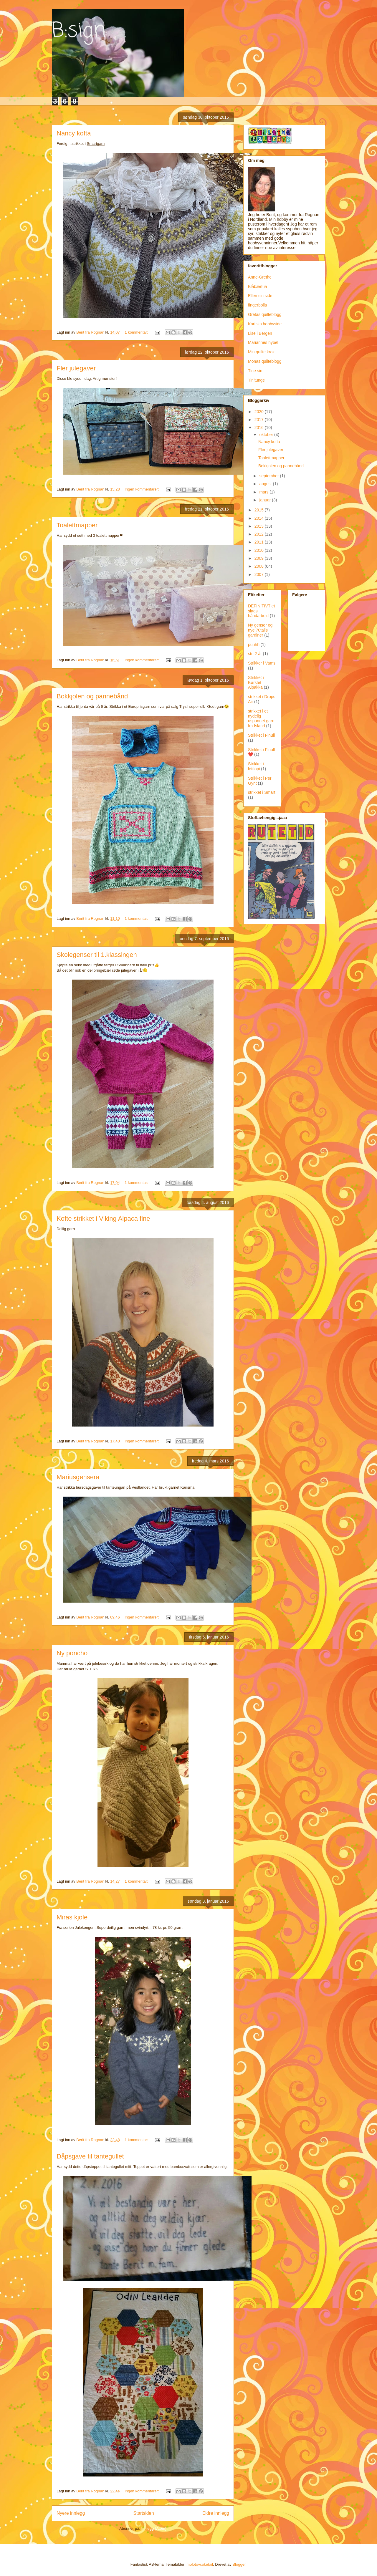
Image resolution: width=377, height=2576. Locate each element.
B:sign (79, 31)
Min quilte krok (261, 351)
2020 (259, 411)
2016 (259, 427)
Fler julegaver (76, 368)
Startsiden (143, 2513)
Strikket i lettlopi (256, 766)
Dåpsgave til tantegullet (90, 2156)
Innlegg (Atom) (153, 2528)
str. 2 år (255, 653)
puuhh (253, 644)
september (269, 475)
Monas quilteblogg (265, 361)
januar (265, 500)
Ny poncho (72, 1653)
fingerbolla (257, 305)
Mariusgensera (78, 1477)
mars (264, 492)
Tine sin (255, 370)
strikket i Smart (261, 792)
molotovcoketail (199, 2564)
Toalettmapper (77, 525)
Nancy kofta (74, 133)
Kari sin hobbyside (265, 324)
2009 (259, 558)
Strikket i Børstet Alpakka (256, 682)
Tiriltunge (256, 380)
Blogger (238, 2564)
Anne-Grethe (260, 277)
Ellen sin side (260, 295)
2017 (259, 419)
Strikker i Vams (261, 663)
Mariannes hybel (263, 342)
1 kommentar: (137, 332)
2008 (259, 566)
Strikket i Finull (261, 735)
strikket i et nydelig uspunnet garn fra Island (261, 718)
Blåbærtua (257, 286)
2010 (259, 550)
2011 (259, 542)
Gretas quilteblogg (265, 314)
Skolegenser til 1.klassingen (97, 954)
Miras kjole (72, 1917)
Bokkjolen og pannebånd (92, 696)
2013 (259, 526)
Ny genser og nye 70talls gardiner (260, 630)
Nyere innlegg (71, 2513)
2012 (259, 534)
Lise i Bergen (260, 333)
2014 (259, 518)
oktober (266, 434)
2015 (259, 510)
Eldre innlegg (215, 2513)
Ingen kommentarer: (142, 489)
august (266, 483)
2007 (259, 574)
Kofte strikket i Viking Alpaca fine (103, 1218)
